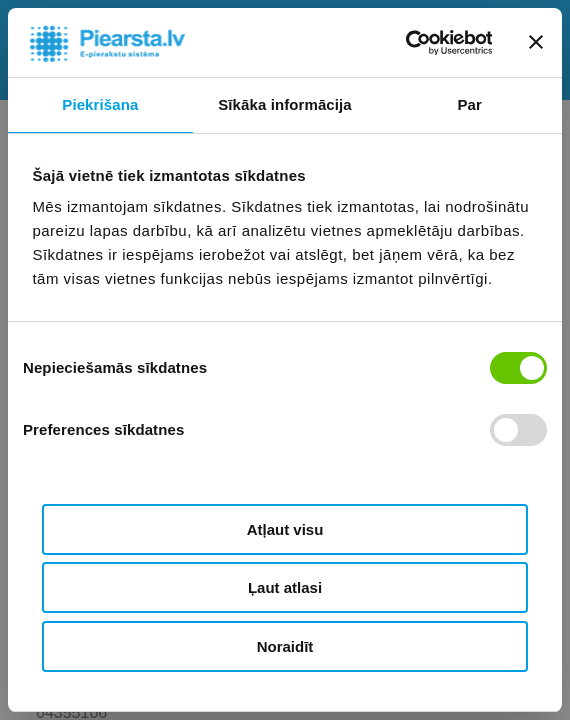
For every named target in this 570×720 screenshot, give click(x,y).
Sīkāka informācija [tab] (285, 104)
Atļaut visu (285, 529)
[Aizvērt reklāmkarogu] (536, 42)
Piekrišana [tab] (100, 104)
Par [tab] (469, 104)
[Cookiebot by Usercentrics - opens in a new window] (404, 43)
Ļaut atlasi (285, 587)
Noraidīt (285, 646)
